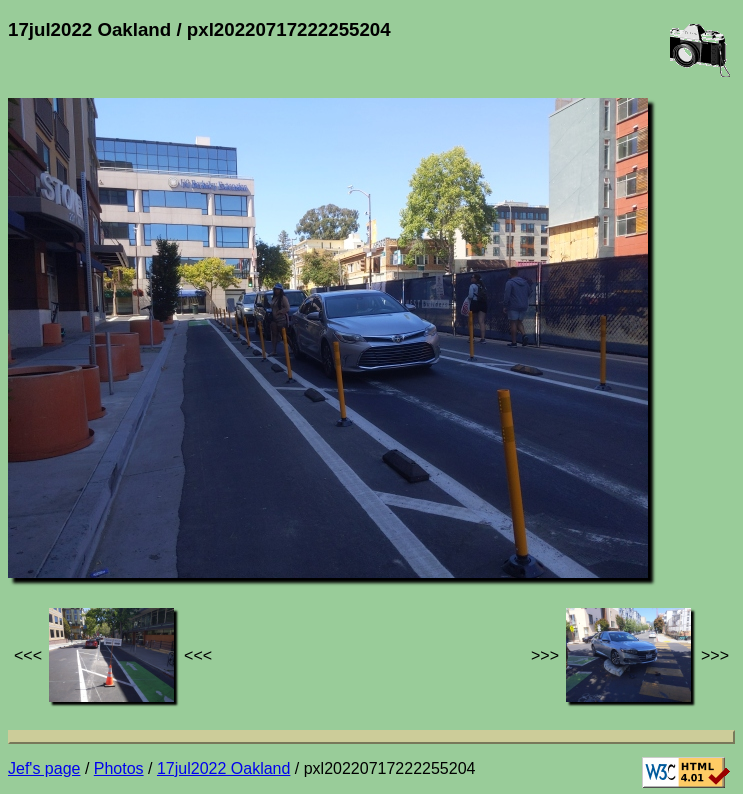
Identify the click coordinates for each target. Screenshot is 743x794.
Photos (119, 768)
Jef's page (44, 768)
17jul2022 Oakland (223, 768)
